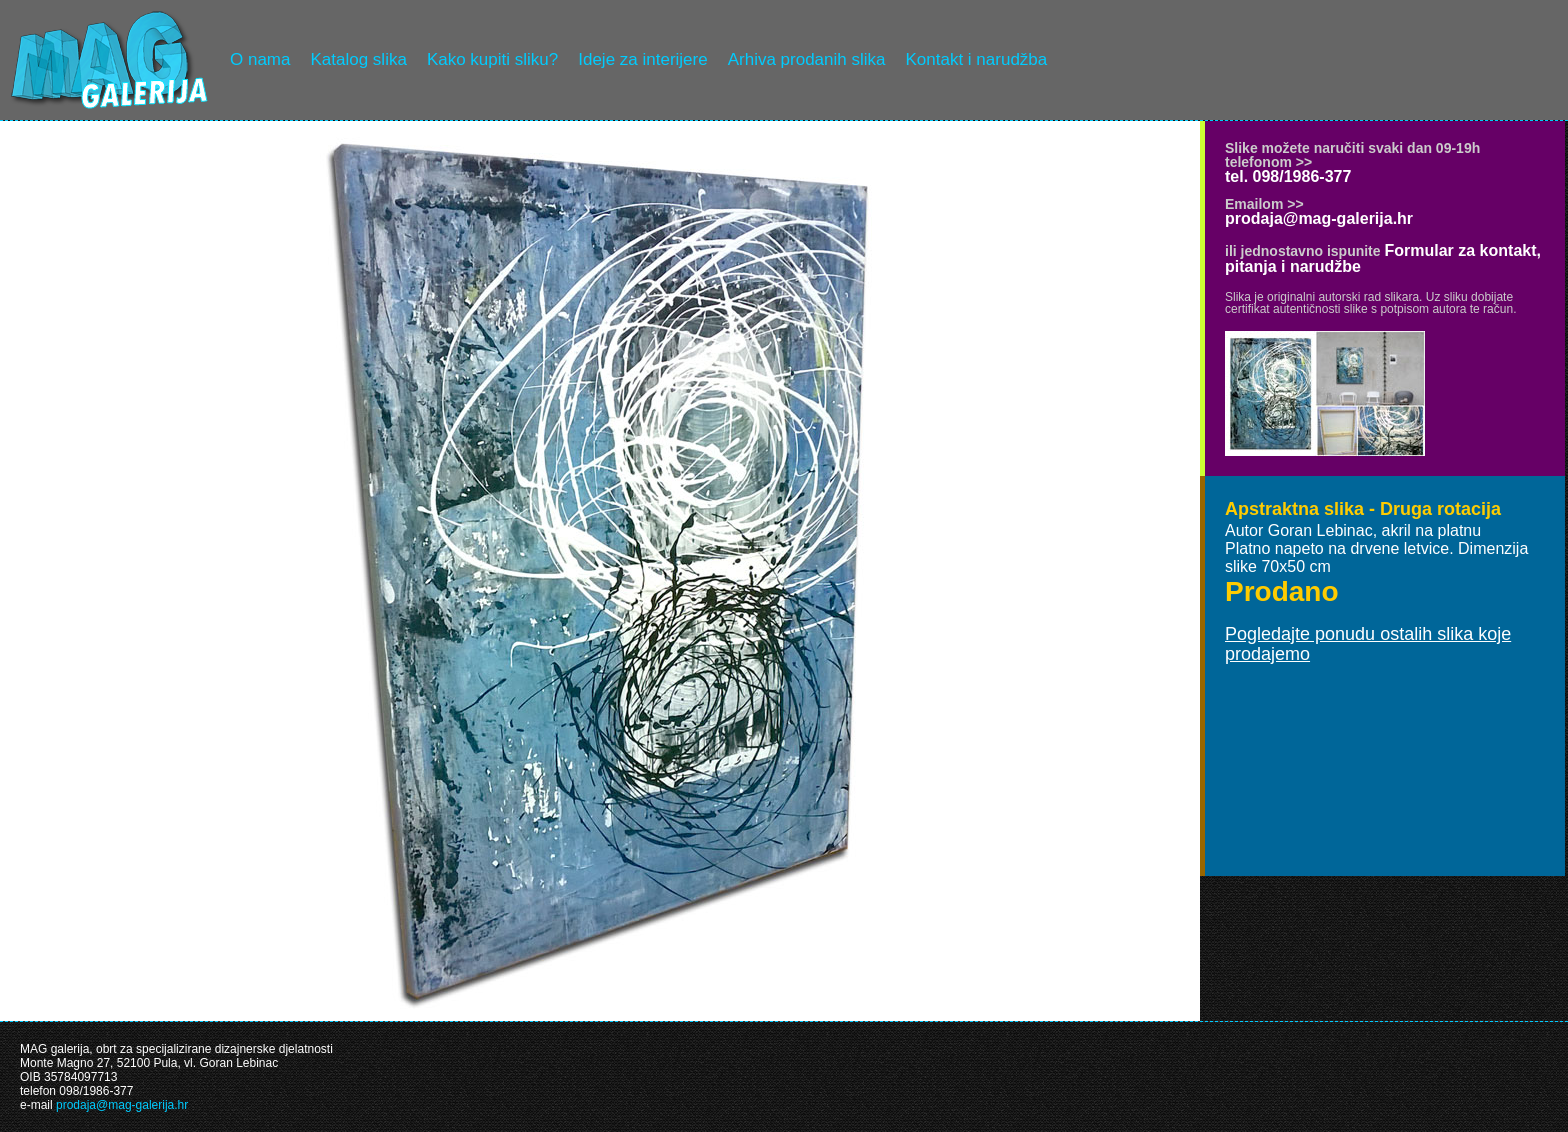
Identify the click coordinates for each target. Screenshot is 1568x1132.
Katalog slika (358, 59)
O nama (260, 59)
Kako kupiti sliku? (492, 59)
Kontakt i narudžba (977, 59)
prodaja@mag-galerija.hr (1319, 218)
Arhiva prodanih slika (807, 59)
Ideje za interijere (642, 59)
